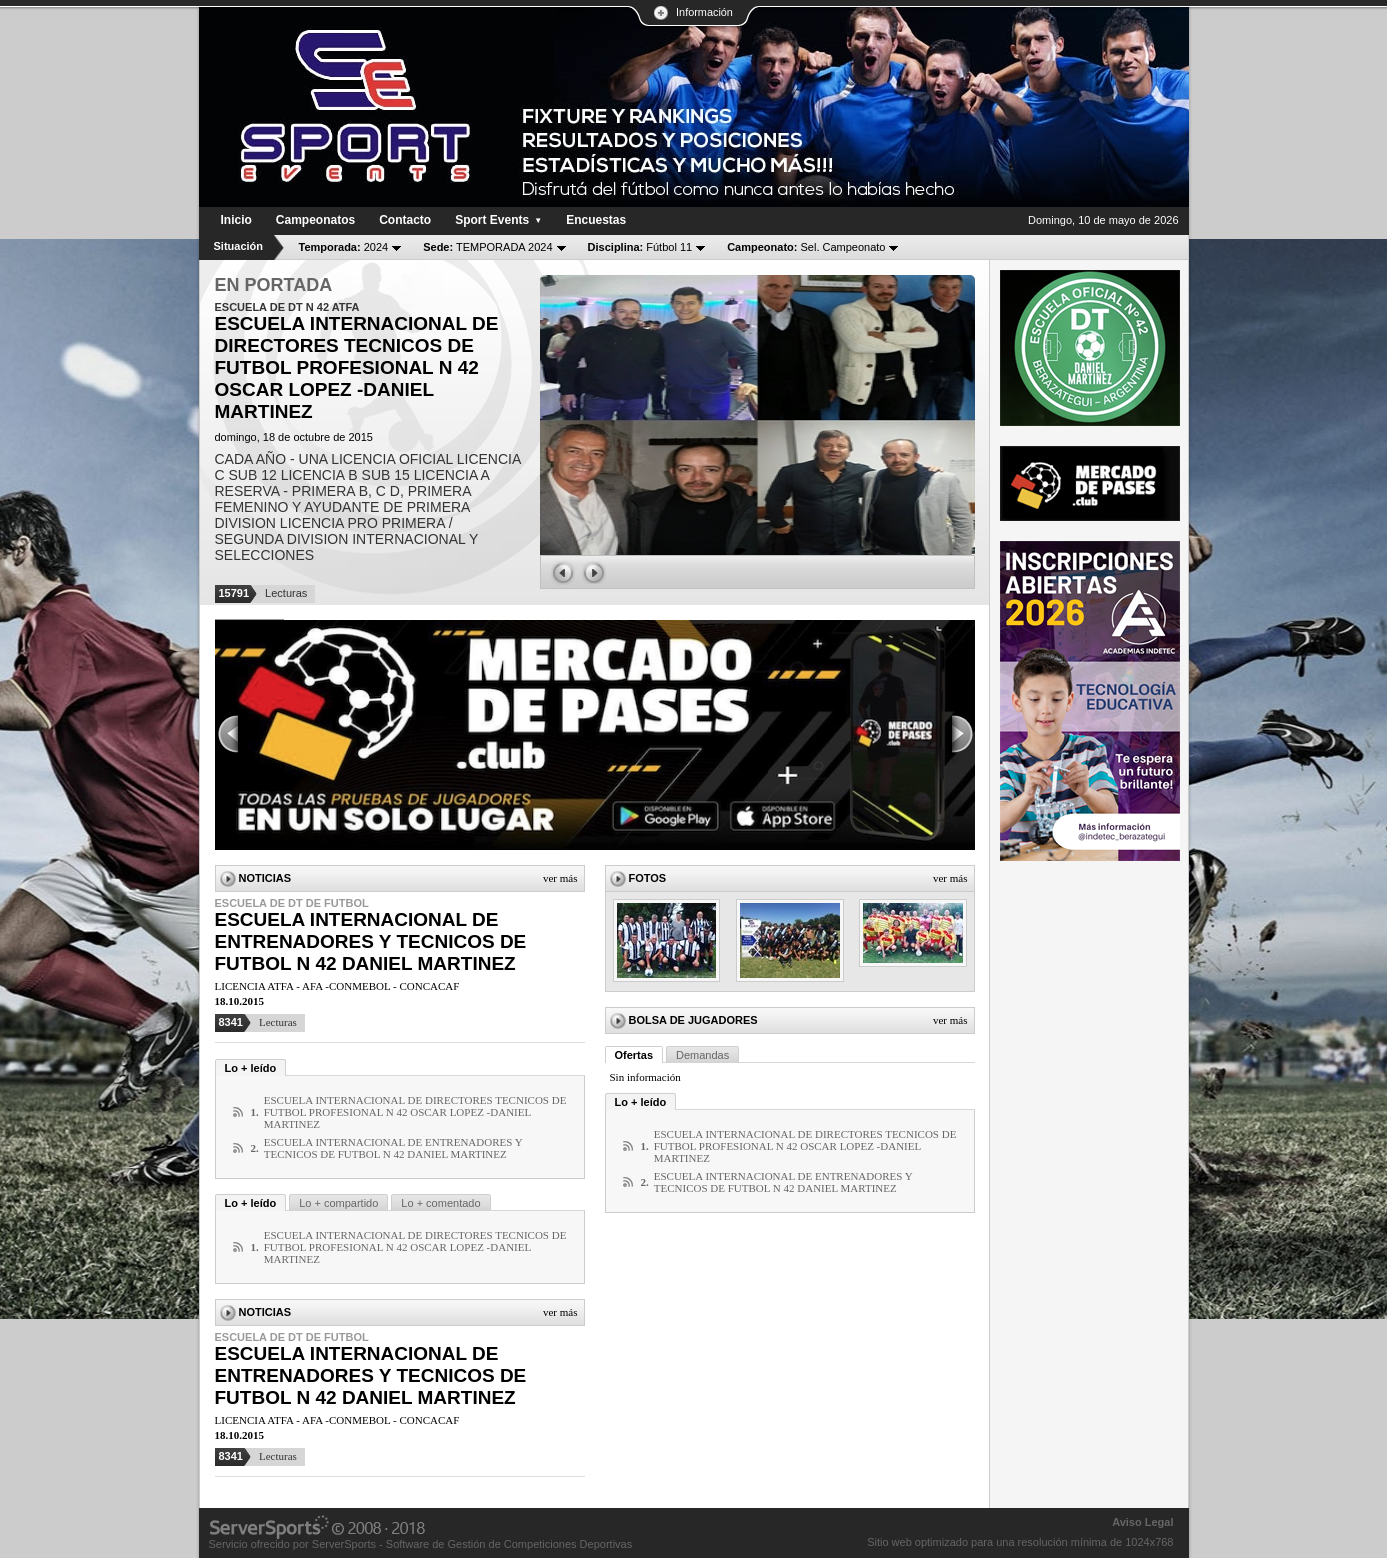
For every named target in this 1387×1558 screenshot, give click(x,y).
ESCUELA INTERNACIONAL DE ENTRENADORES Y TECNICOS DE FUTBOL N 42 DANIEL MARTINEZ (371, 941)
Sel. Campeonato (806, 247)
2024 (344, 247)
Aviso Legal (1142, 1522)
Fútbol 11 (640, 247)
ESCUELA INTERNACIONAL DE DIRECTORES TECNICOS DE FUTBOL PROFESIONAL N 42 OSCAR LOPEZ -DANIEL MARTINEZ (415, 1112)
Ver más (560, 878)
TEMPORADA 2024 (487, 247)
